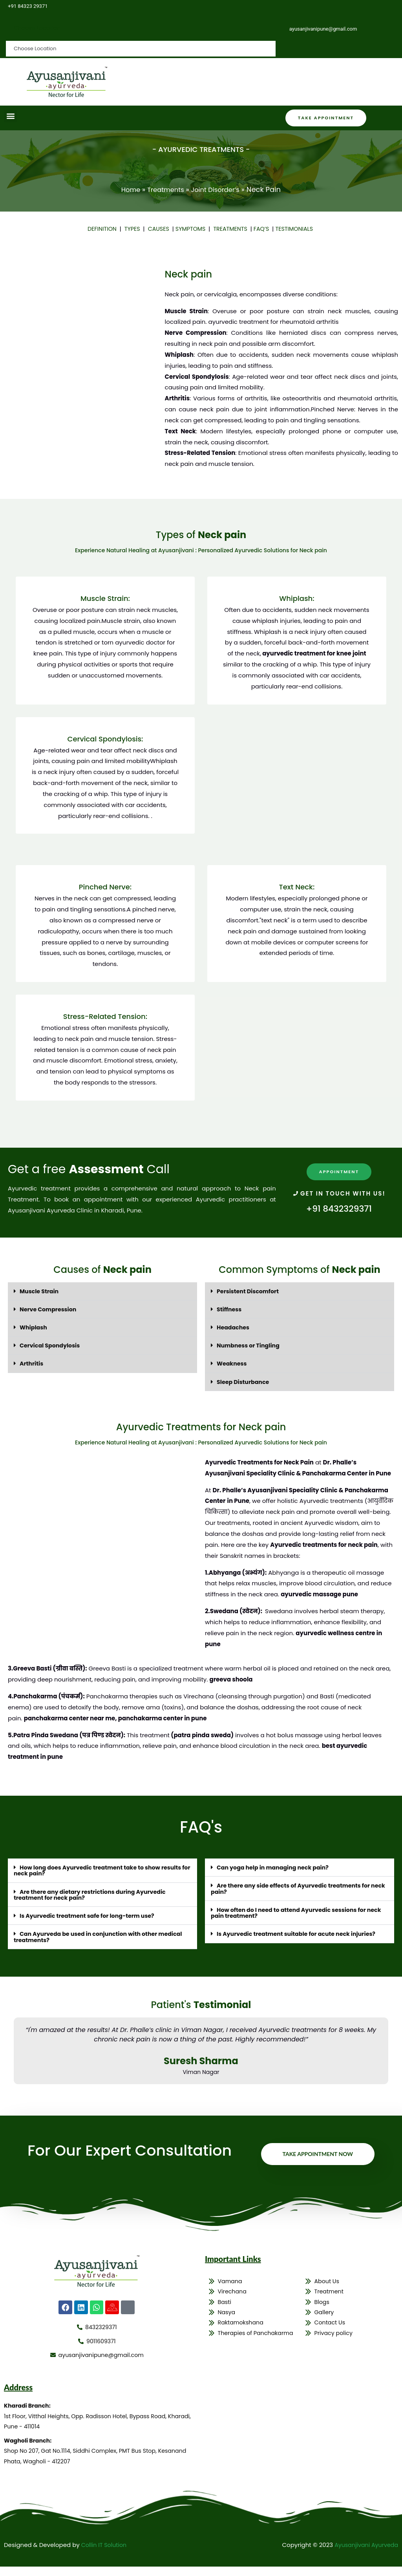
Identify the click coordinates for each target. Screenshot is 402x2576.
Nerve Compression (49, 1309)
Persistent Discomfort (249, 1291)
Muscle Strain (40, 1291)
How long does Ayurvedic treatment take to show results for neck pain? (102, 1870)
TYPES (130, 229)
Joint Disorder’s (218, 190)
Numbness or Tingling (250, 1345)
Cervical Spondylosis (51, 1345)
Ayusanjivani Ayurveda (364, 2554)
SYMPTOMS (191, 229)
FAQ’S (264, 229)
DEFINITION (99, 229)
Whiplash (34, 1327)
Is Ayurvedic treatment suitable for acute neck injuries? (300, 1933)
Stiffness (230, 1309)
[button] (10, 116)
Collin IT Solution (105, 2554)
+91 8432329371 (339, 1209)
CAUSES (158, 229)
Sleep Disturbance (244, 1381)
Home (126, 190)
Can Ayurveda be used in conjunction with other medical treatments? (102, 1936)
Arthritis (32, 1363)
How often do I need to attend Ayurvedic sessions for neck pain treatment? (292, 1912)
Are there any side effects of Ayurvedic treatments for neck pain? (294, 1888)
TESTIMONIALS (298, 229)
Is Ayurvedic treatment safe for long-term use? (91, 1915)
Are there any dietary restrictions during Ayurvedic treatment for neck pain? (94, 1894)
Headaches (234, 1327)
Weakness (233, 1363)
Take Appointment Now (315, 2155)
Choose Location (38, 28)
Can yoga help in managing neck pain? (276, 1867)
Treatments (164, 190)
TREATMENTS (233, 229)
